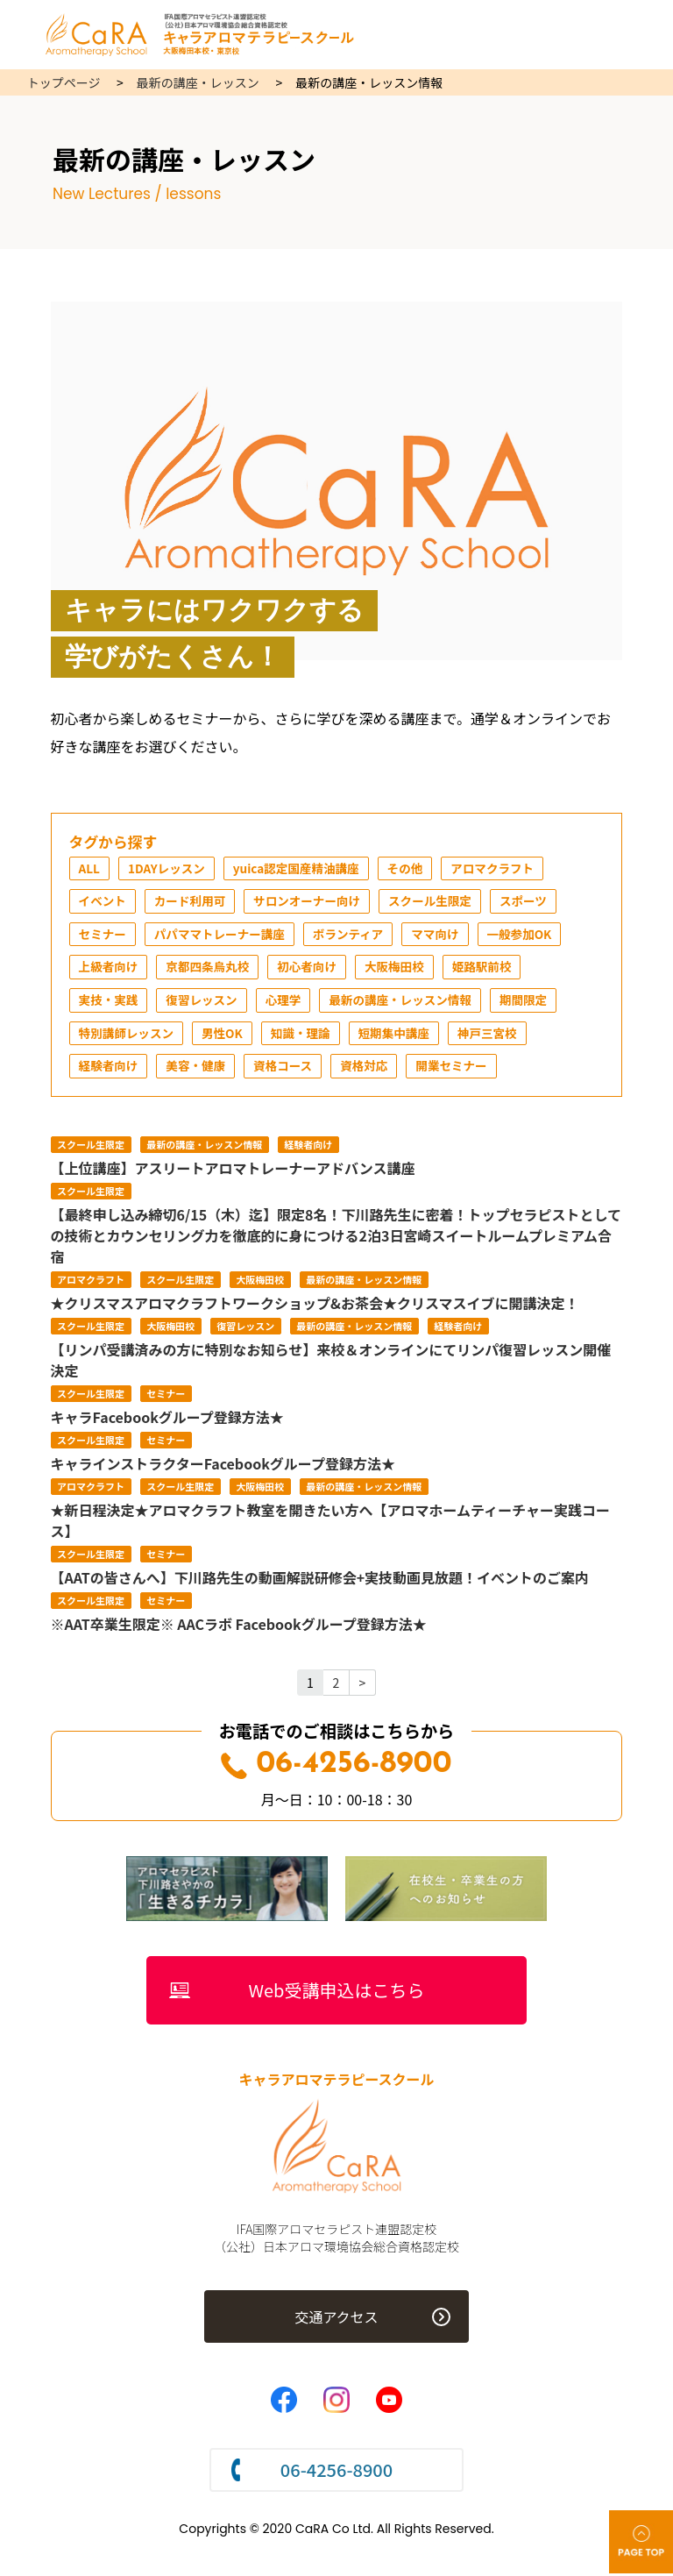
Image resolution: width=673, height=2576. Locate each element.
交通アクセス (336, 2320)
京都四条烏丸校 (211, 969)
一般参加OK (530, 935)
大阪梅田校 (402, 969)
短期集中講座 (401, 1035)
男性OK (226, 1035)
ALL (90, 869)
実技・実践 (109, 1002)
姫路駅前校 (491, 969)
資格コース (288, 1069)
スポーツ (534, 902)
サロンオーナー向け (313, 902)
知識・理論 (305, 1035)
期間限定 (534, 1002)
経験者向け (109, 1069)
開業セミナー (460, 1069)
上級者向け (109, 969)
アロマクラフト (502, 869)
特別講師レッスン (128, 1035)
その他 (412, 869)
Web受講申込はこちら (337, 1993)
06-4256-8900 (336, 1767)
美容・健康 (199, 1069)
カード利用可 (193, 902)
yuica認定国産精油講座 (302, 869)
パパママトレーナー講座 (223, 935)
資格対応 (370, 1069)
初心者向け (313, 969)
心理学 (288, 1002)
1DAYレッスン (169, 869)
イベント (103, 902)
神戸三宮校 (497, 1035)
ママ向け (444, 935)
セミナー (103, 935)
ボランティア (355, 935)
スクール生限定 (439, 902)
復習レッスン (205, 1002)
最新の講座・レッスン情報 (408, 1002)
